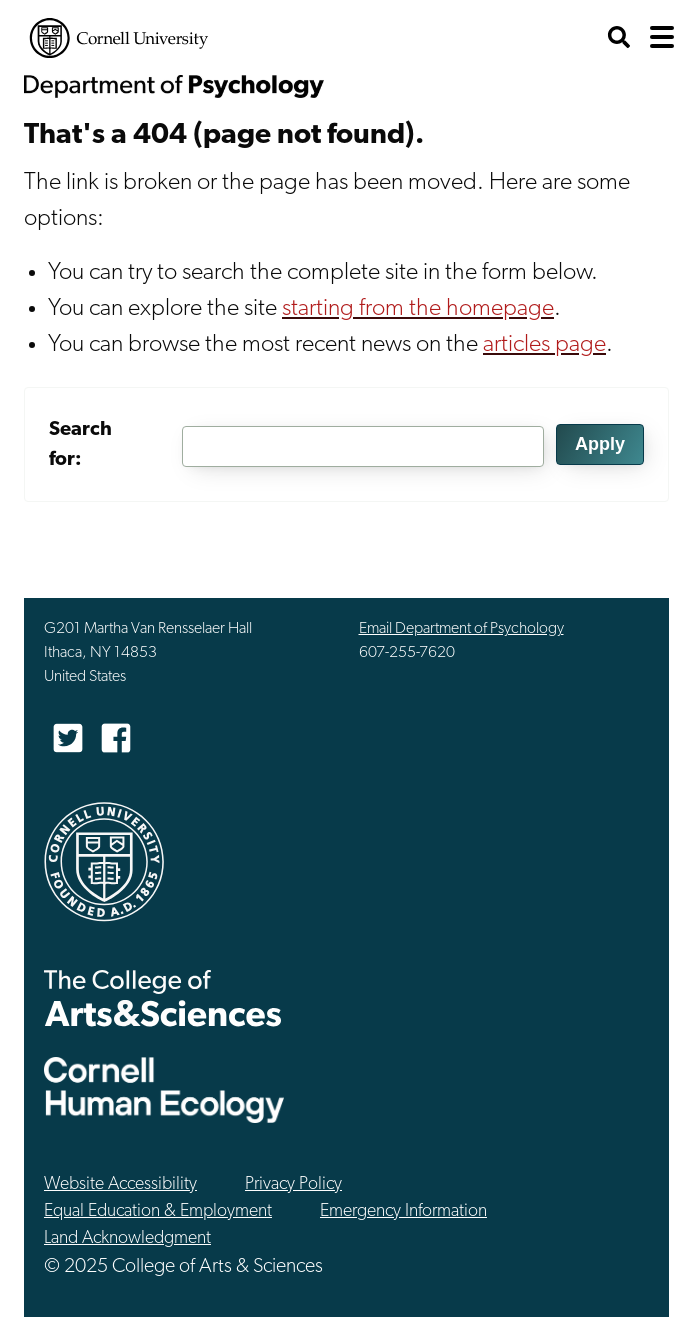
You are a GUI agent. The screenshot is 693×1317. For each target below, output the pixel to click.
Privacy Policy (293, 1184)
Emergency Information (403, 1211)
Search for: (80, 445)
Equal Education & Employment (158, 1211)
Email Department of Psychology (461, 629)
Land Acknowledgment (127, 1238)
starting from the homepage (418, 309)
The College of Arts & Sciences (163, 997)
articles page (544, 345)
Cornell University (119, 38)
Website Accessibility (120, 1184)
